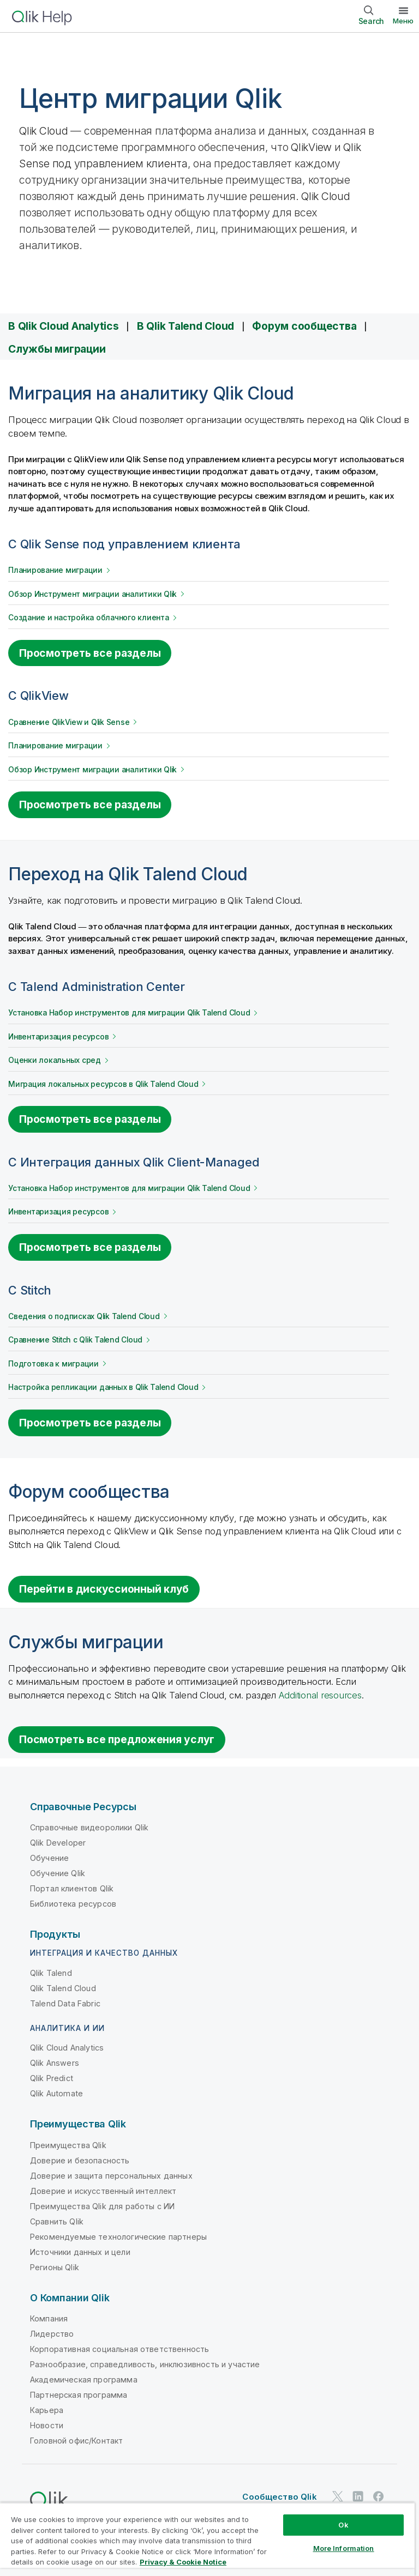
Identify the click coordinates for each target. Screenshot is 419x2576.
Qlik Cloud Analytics (67, 2047)
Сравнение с (75, 1339)
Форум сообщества (304, 325)
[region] (207, 2539)
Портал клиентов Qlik (71, 1888)
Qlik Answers (54, 2062)
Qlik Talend (51, 1973)
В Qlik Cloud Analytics (63, 325)
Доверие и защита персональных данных (111, 2175)
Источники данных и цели (80, 2252)
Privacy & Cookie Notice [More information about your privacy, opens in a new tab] (183, 2561)
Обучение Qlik (57, 1873)
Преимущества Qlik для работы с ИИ (102, 2206)
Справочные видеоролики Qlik (89, 1827)
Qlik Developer (58, 1842)
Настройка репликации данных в (103, 1387)
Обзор (92, 594)
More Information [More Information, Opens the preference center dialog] (343, 2548)
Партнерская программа (78, 2394)
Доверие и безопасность (80, 2160)
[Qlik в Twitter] (338, 2496)
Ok (343, 2524)
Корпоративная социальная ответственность (119, 2349)
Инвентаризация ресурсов (58, 1036)
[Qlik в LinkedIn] (358, 2496)
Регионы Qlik (54, 2267)
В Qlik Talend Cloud (185, 325)
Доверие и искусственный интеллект (103, 2191)
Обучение (49, 1858)
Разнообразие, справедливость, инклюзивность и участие (145, 2364)
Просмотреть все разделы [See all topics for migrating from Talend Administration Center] (89, 1119)
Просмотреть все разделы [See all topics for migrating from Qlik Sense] (89, 653)
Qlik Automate (56, 2093)
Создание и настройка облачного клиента (88, 617)
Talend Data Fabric (65, 2003)
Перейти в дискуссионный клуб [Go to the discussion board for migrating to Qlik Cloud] (104, 1588)
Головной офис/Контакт (76, 2440)
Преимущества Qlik (68, 2145)
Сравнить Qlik (56, 2221)
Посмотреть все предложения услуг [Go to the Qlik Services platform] (116, 1739)
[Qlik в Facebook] (378, 2496)
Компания (49, 2318)
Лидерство (52, 2333)
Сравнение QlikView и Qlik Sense (68, 722)
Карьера (46, 2410)
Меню (403, 20)
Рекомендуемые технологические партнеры (118, 2236)
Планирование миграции (55, 570)
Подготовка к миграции (53, 1363)
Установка (129, 1012)
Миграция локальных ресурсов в (103, 1084)
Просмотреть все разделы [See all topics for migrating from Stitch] (89, 1422)
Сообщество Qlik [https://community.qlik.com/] (279, 2497)
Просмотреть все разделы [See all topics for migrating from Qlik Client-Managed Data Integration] (89, 1247)
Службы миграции (56, 348)
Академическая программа (83, 2379)
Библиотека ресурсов (73, 1903)
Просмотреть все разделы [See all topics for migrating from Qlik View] (89, 804)
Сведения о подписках (84, 1316)
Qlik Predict (51, 2078)
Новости (46, 2425)
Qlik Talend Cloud (63, 1988)
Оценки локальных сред (54, 1060)
